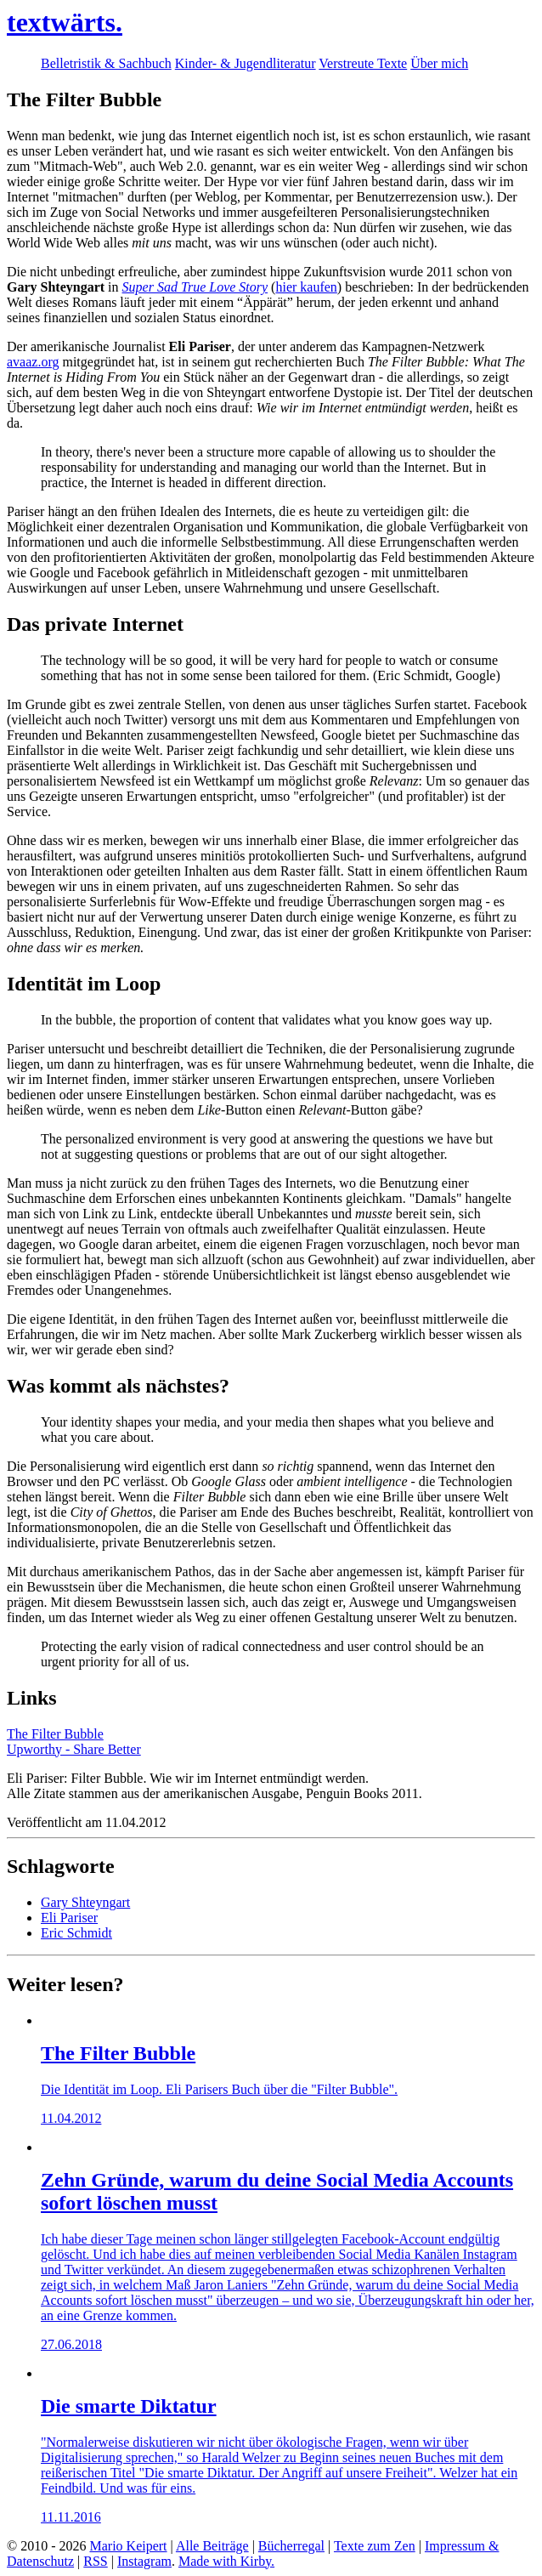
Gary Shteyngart (85, 1902)
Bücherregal (291, 2546)
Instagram (144, 2561)
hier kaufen (305, 287)
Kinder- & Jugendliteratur (245, 63)
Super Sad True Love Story (195, 287)
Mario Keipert (128, 2546)
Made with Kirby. (226, 2561)
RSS (95, 2561)
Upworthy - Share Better (74, 1749)
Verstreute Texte (363, 63)
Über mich (439, 63)
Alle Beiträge (212, 2546)
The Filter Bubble (55, 1734)
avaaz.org (33, 362)
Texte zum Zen (374, 2546)
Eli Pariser (69, 1917)
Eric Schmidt (76, 1933)
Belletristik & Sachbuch (106, 63)
